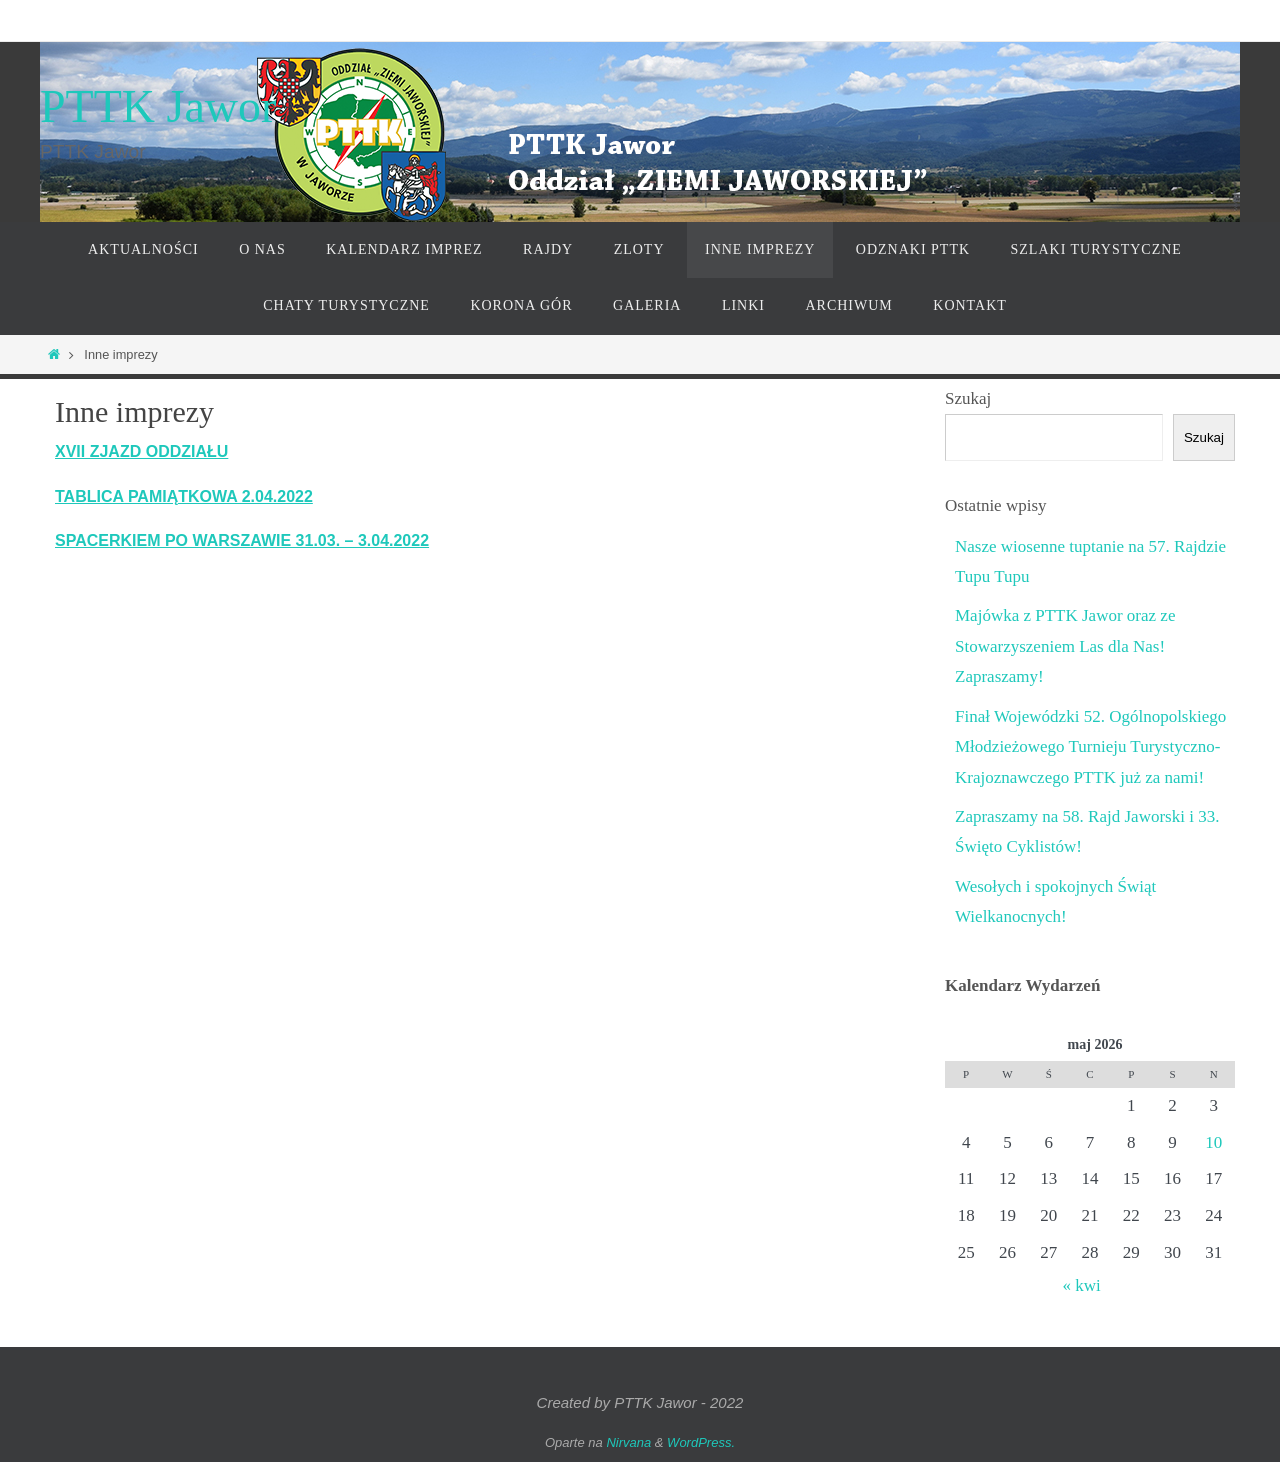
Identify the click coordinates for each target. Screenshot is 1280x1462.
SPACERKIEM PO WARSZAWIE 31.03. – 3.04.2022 (242, 540)
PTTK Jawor (158, 106)
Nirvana (628, 1442)
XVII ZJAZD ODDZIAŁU (141, 451)
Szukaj (968, 398)
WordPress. (701, 1442)
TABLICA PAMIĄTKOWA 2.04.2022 (184, 496)
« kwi (1081, 1285)
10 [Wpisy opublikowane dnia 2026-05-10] (1213, 1142)
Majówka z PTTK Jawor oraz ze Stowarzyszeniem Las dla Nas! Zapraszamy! (1065, 646)
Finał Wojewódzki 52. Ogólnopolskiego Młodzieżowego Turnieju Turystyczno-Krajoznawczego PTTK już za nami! (1090, 747)
